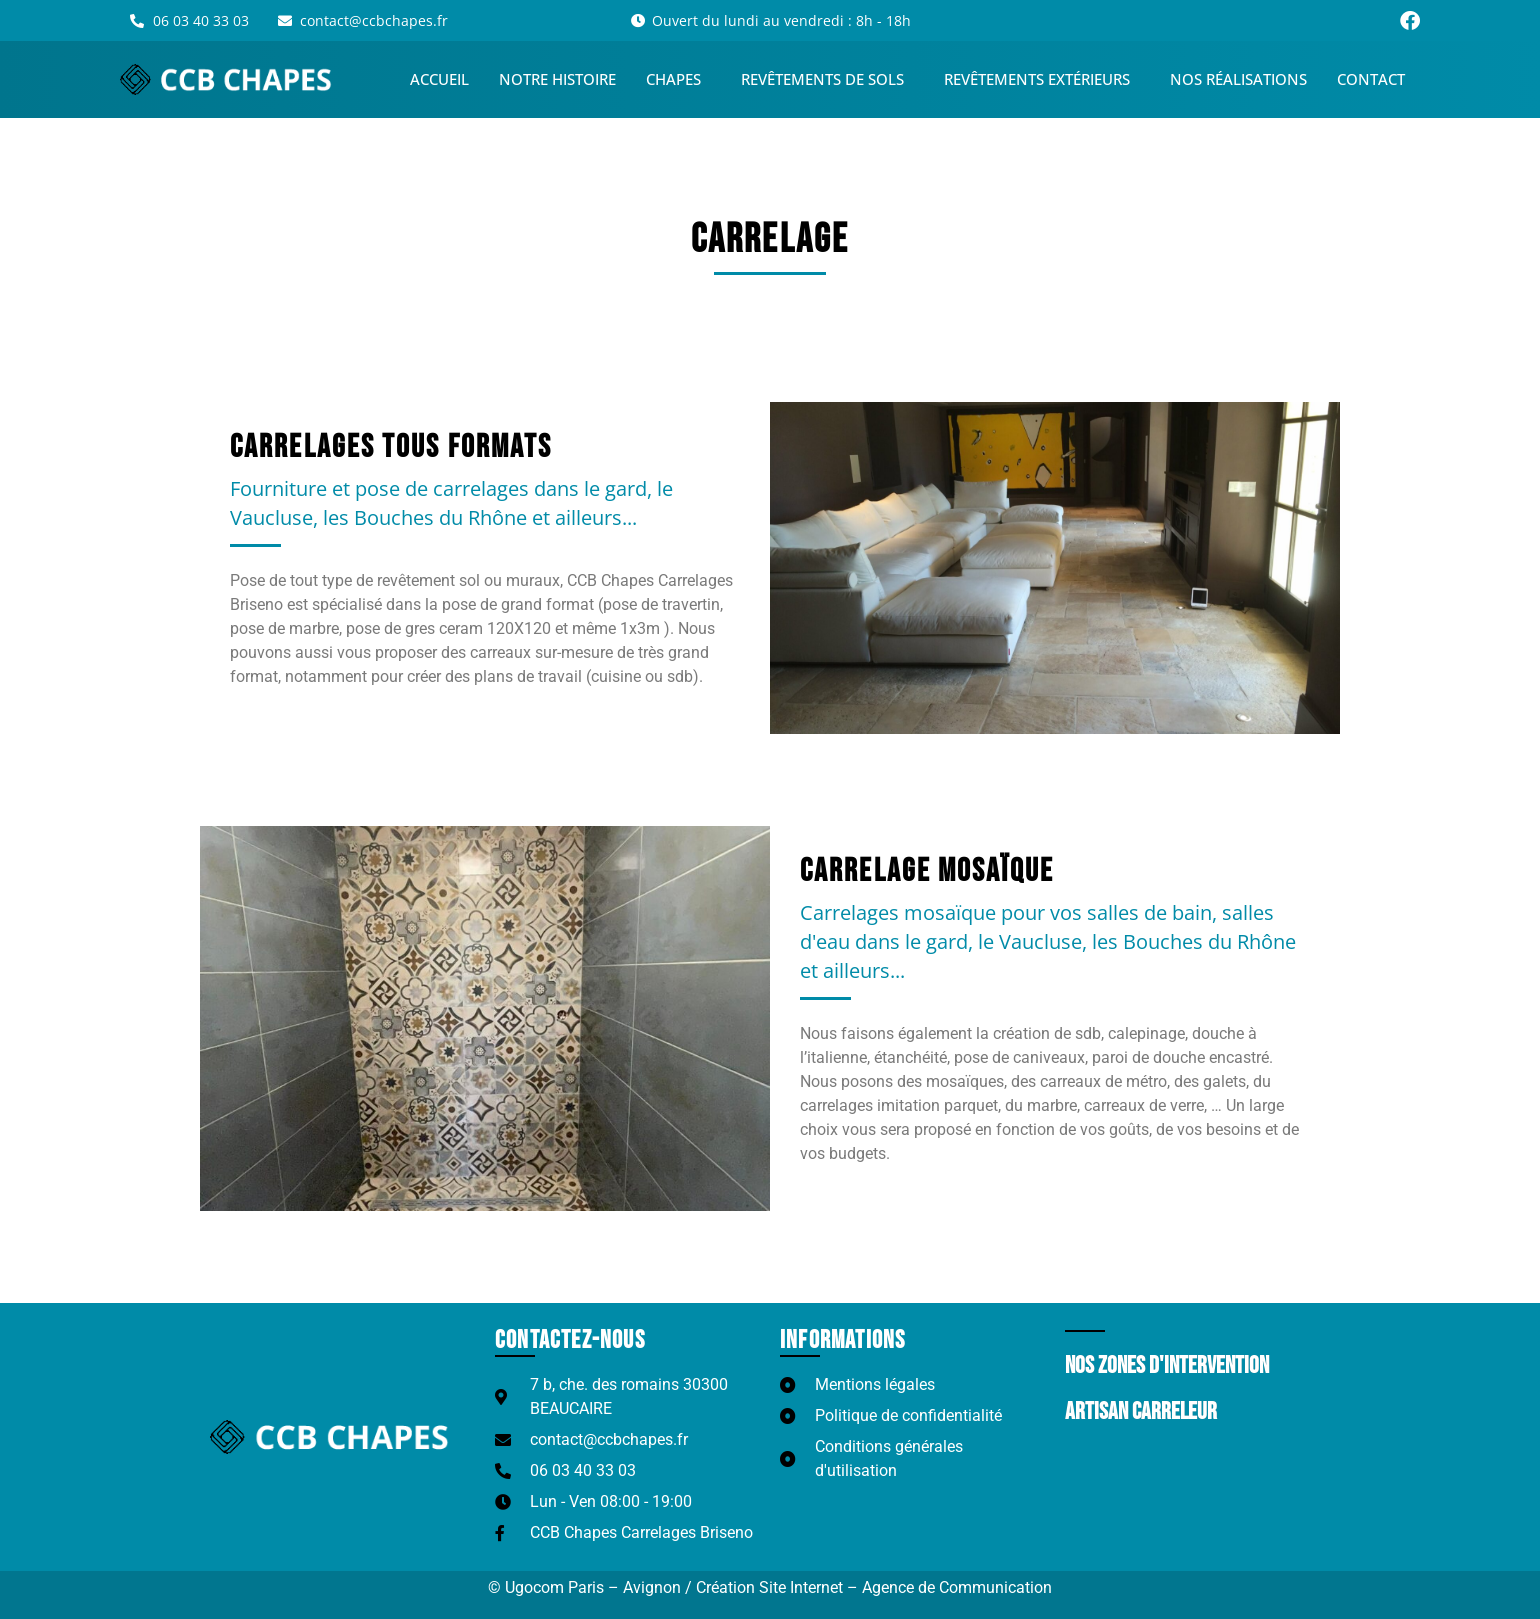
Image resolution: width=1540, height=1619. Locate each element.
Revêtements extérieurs (1042, 79)
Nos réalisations (1238, 79)
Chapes (678, 79)
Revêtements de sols (827, 79)
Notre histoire (557, 79)
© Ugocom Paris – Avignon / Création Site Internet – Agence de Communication (770, 1587)
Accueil (439, 79)
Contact (1371, 79)
